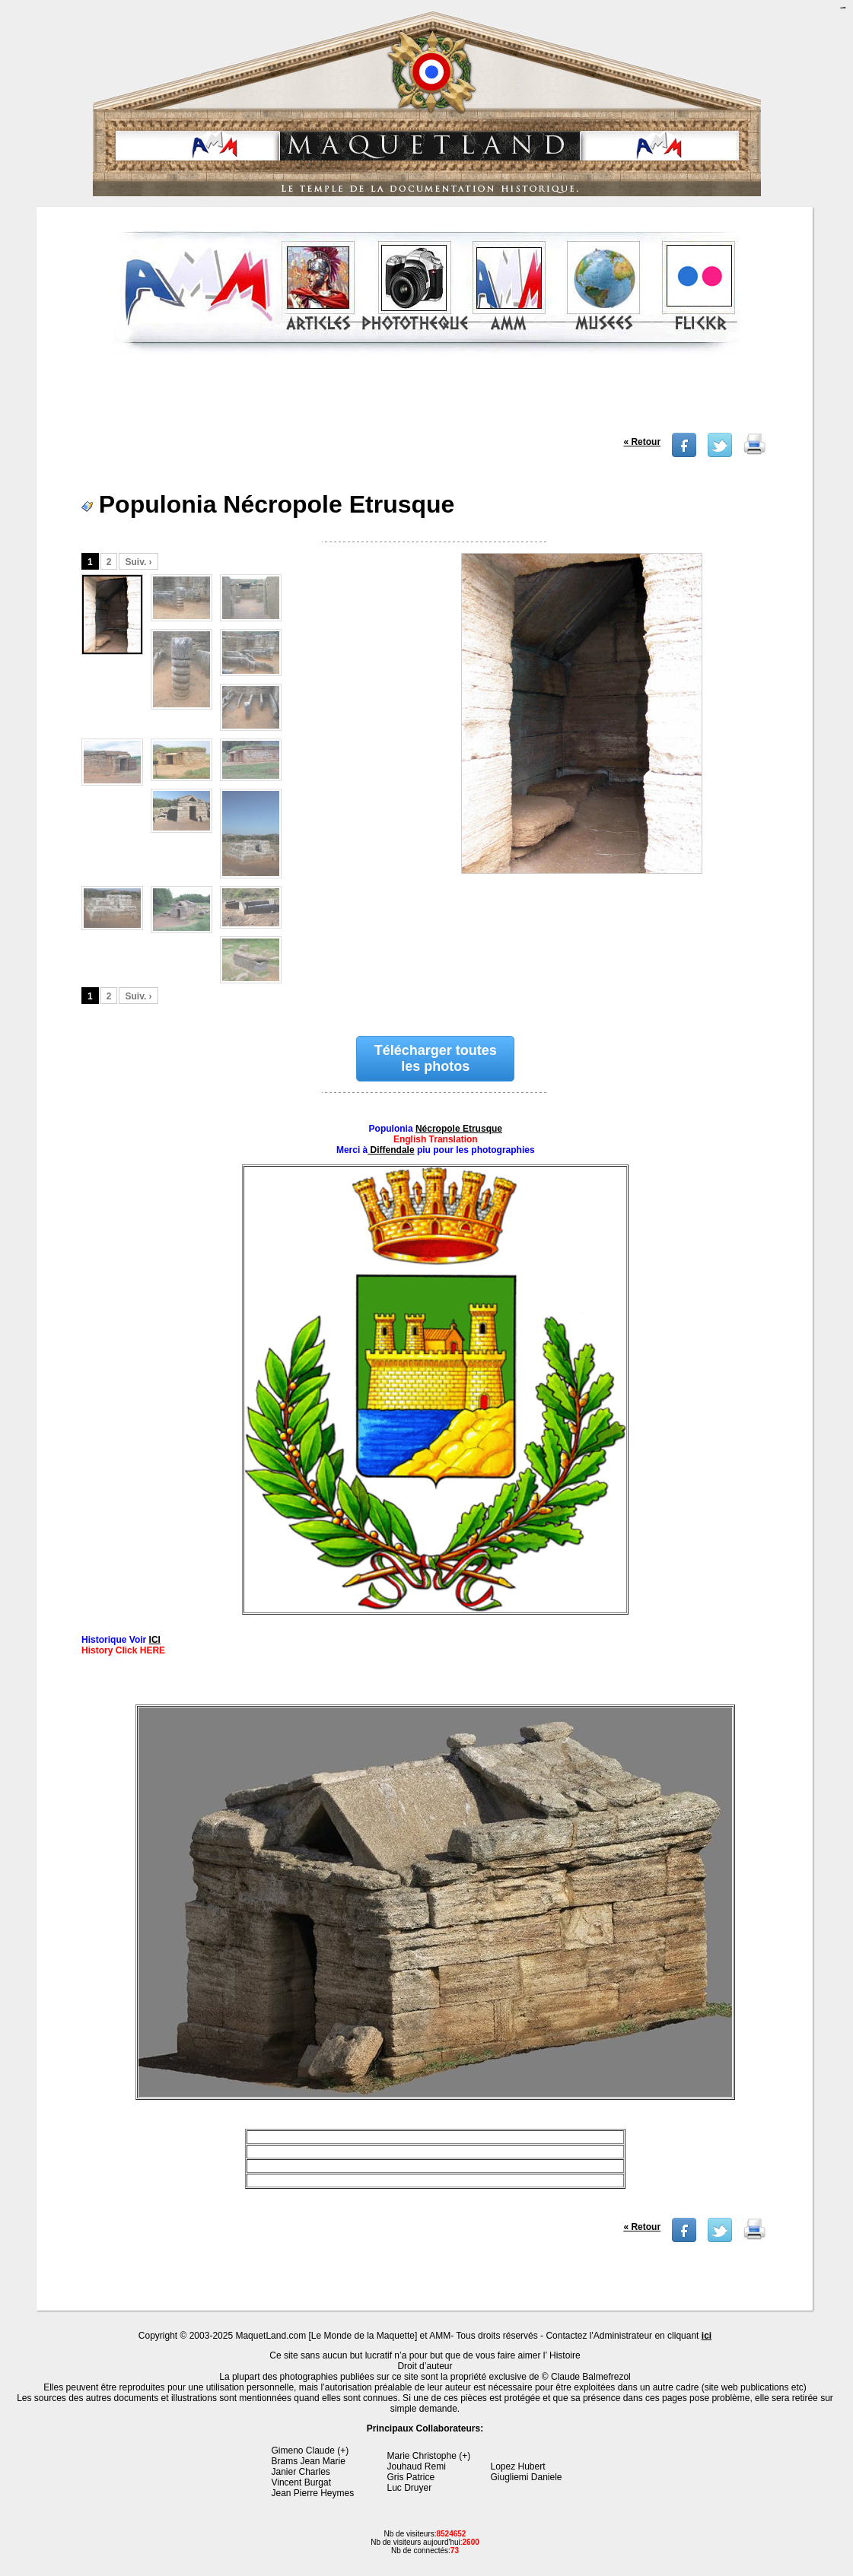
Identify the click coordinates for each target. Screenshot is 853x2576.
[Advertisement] (427, 398)
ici (706, 2335)
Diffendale (391, 1150)
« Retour (641, 442)
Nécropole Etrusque (458, 1128)
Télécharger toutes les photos (435, 1058)
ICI (155, 1639)
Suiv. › (138, 562)
